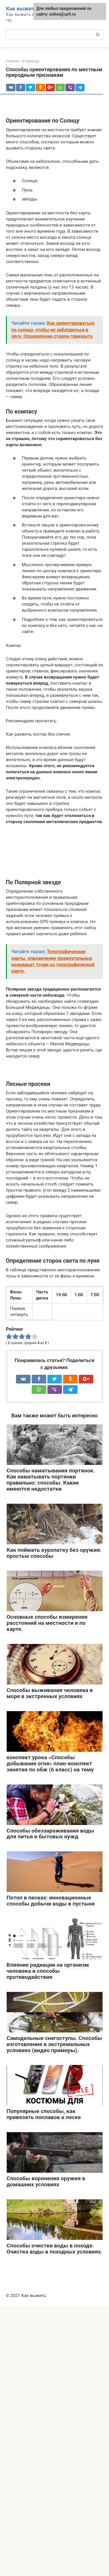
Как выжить (21, 9)
